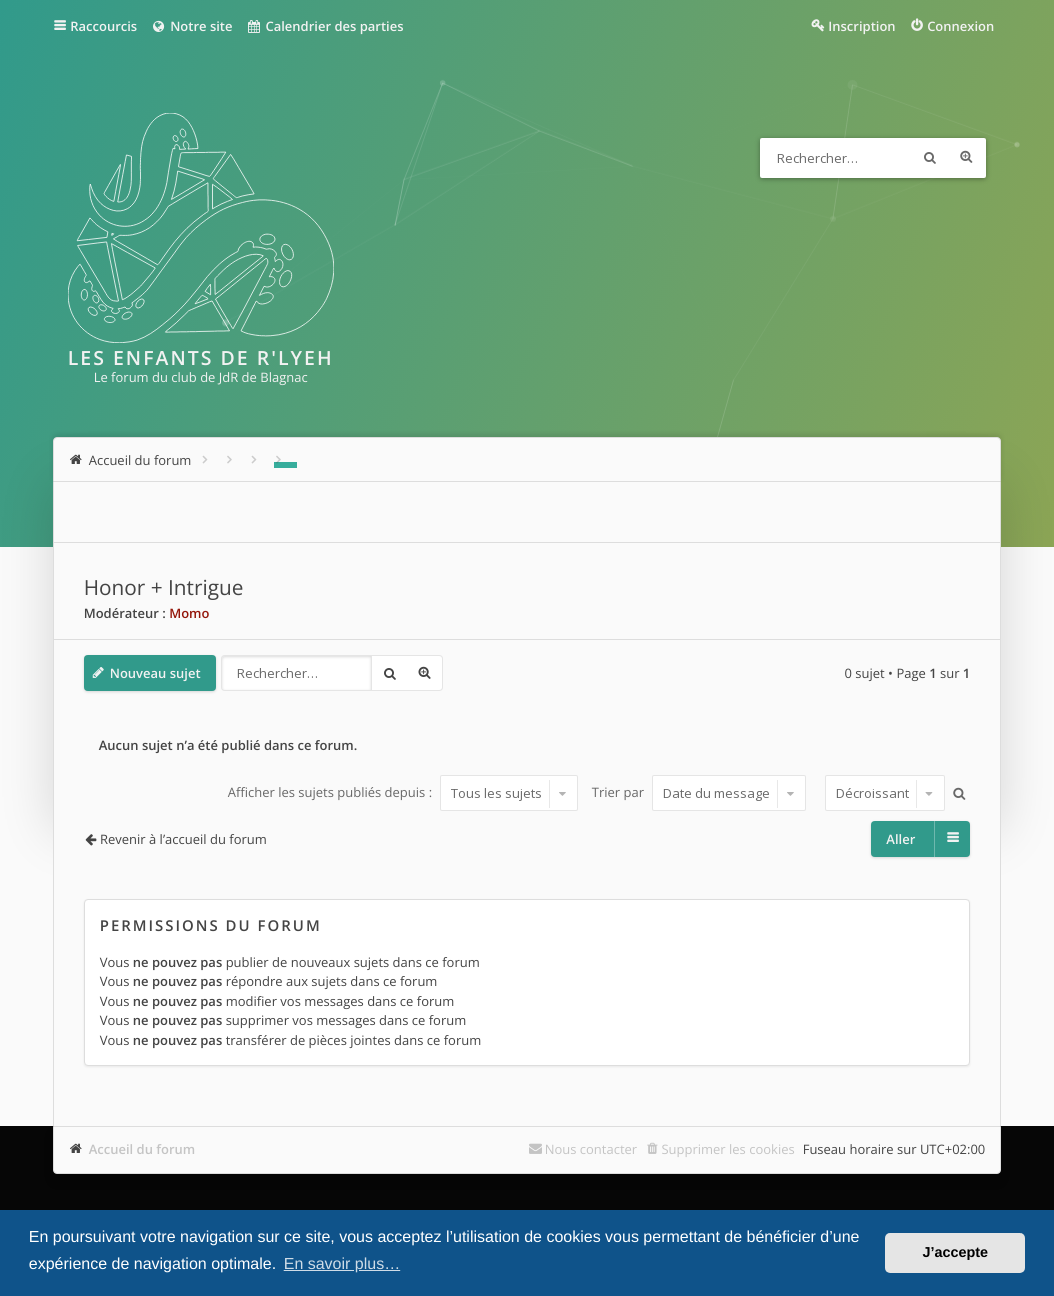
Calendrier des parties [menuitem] (324, 26)
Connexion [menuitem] (960, 26)
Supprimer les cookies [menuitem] (727, 1149)
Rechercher (930, 158)
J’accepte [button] (955, 1253)
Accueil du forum (142, 1149)
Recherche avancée (966, 158)
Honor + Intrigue (164, 588)
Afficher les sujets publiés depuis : (403, 793)
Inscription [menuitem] (861, 26)
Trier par (699, 793)
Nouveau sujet (155, 673)
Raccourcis (103, 26)
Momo (189, 613)
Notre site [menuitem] (191, 26)
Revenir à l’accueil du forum (183, 839)
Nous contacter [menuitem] (591, 1149)
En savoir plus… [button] (342, 1264)
